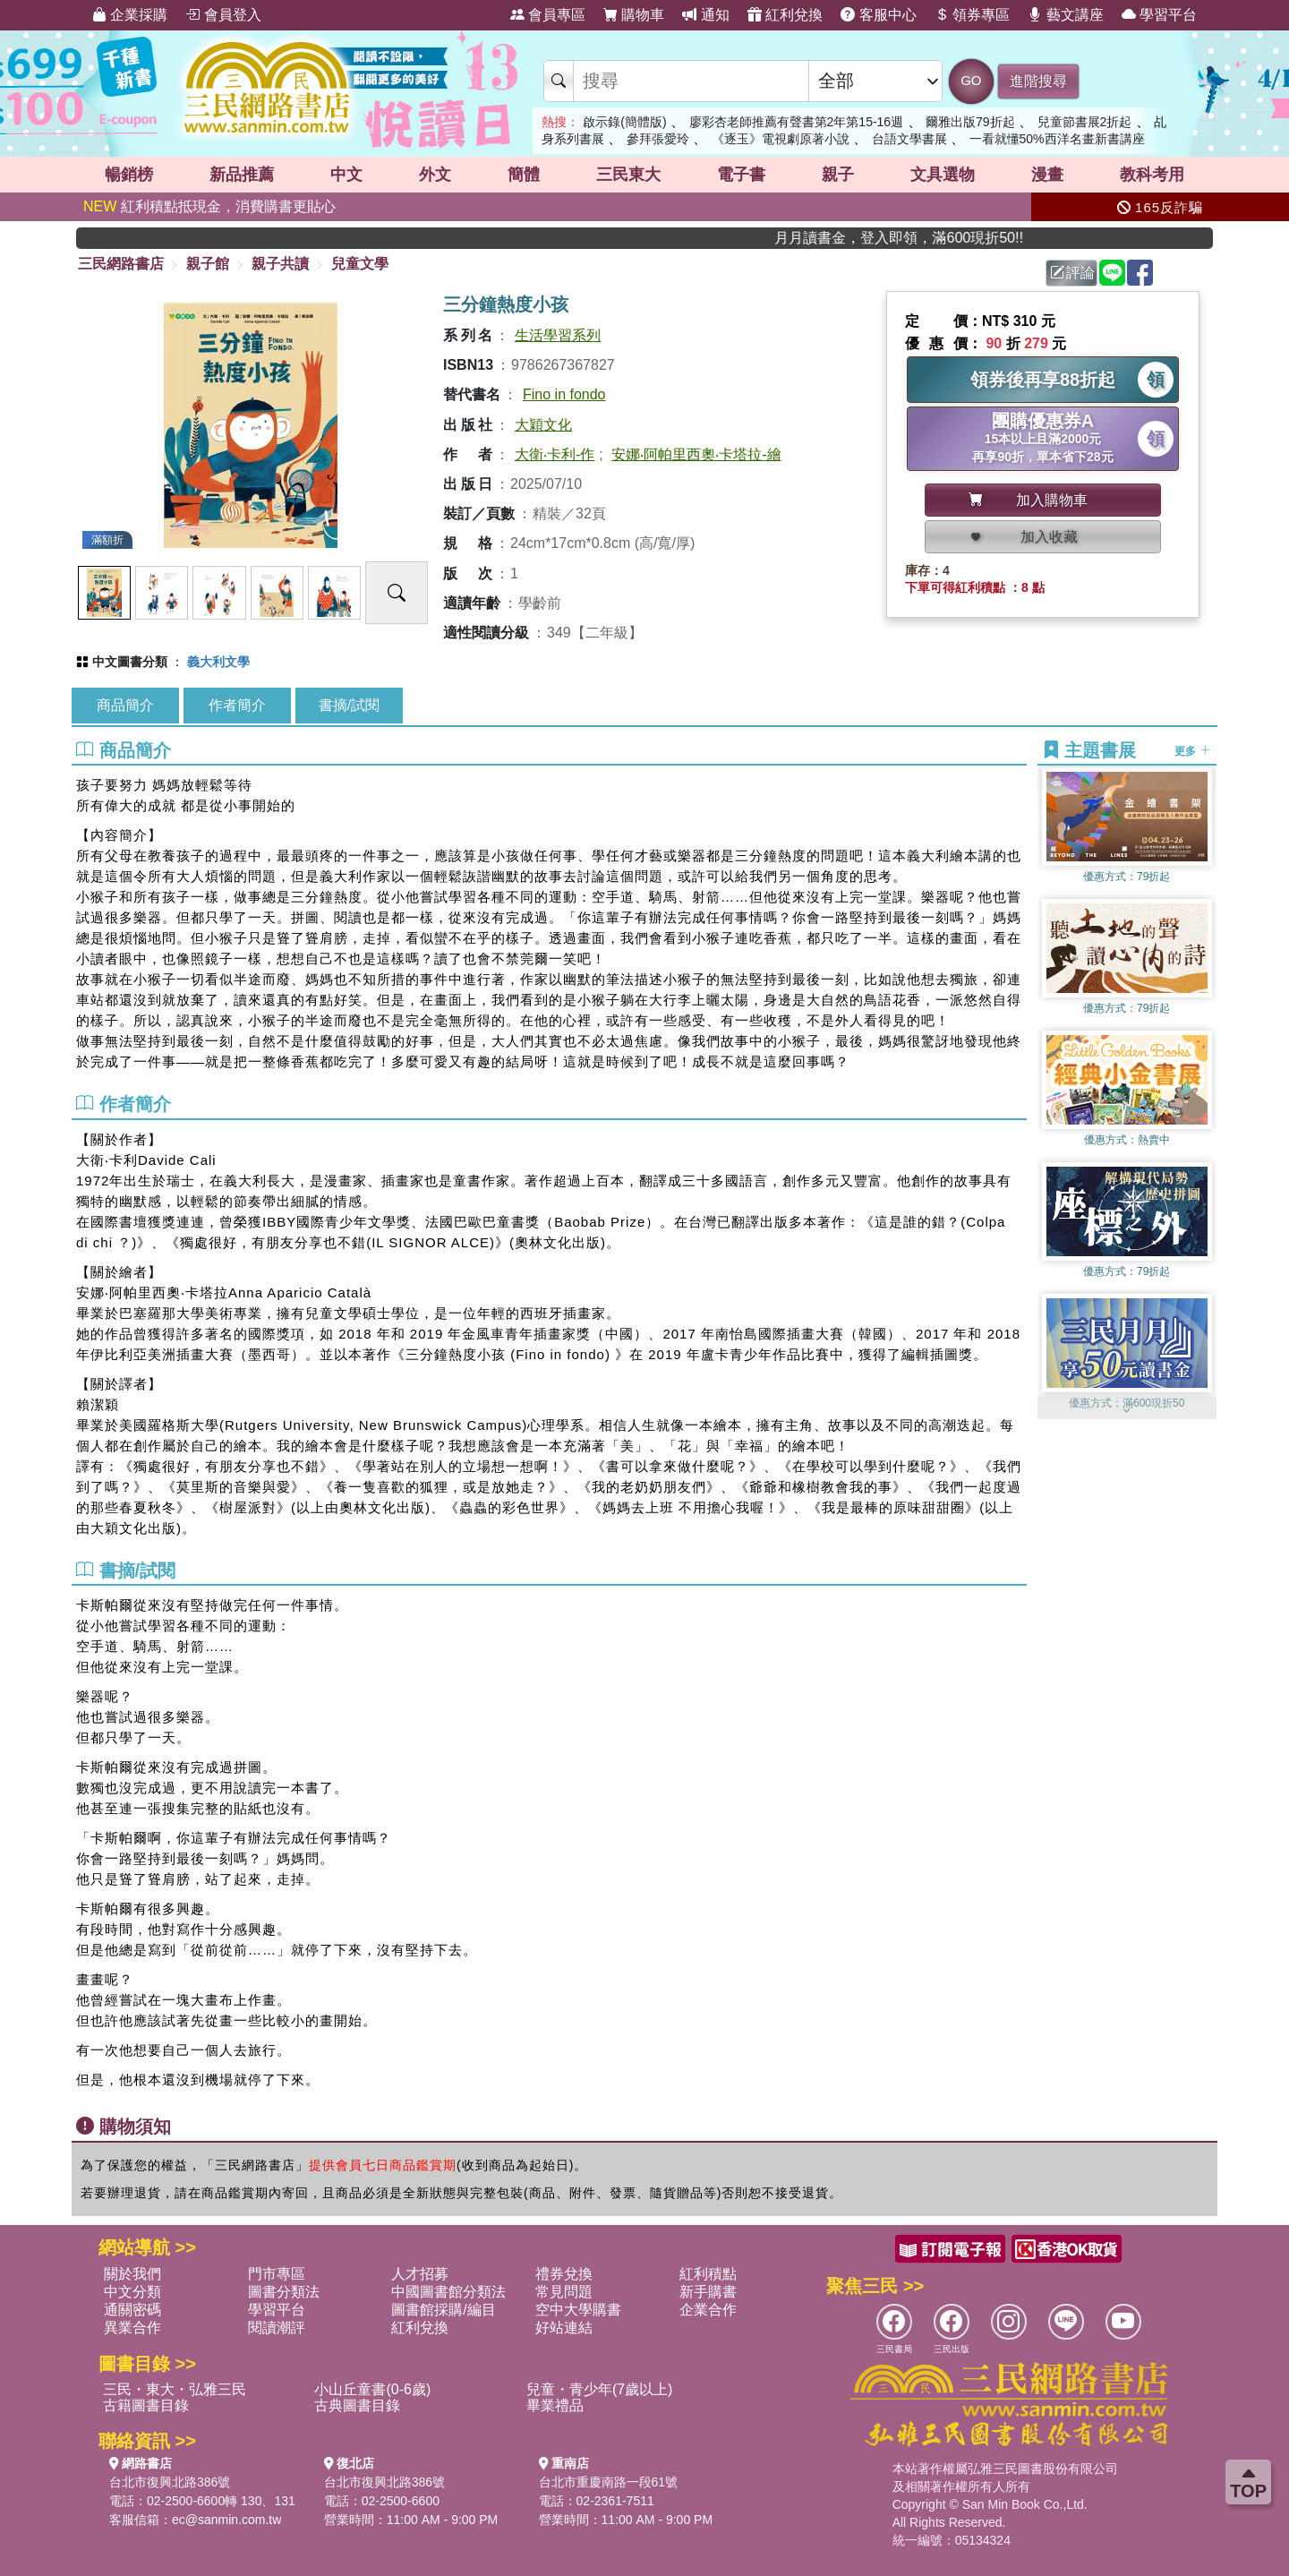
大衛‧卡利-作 (554, 454)
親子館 (207, 263)
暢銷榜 (129, 175)
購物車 (633, 14)
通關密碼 (132, 2309)
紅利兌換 (785, 14)
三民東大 (628, 175)
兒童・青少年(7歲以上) (599, 2389)
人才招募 (419, 2273)
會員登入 (222, 14)
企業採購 (129, 14)
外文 (435, 175)
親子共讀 (280, 263)
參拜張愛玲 (658, 139)
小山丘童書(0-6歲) (372, 2389)
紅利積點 (708, 2273)
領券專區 (972, 14)
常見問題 (564, 2291)
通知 (705, 14)
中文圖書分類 (129, 662)
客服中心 (878, 14)
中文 (346, 175)
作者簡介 (237, 705)
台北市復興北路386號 (169, 2482)
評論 (1072, 272)
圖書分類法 (284, 2291)
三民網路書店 (121, 263)
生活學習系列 (558, 335)
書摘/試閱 (349, 705)
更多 (1191, 751)
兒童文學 (359, 263)
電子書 (741, 175)
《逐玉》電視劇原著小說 (780, 139)
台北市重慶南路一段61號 (609, 2482)
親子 (838, 175)
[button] (1126, 1410)
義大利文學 (218, 662)
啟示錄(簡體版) (624, 122)
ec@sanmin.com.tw (226, 2519)
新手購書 (708, 2291)
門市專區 (276, 2273)
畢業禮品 (555, 2405)
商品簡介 (125, 705)
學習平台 (1159, 14)
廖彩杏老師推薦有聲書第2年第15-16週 (796, 122)
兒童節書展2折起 (1084, 122)
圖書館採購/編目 (443, 2309)
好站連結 (564, 2327)
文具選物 (942, 175)
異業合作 (132, 2327)
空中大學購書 (578, 2309)
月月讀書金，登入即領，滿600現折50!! (937, 237)
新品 (241, 175)
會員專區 (547, 14)
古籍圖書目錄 (146, 2405)
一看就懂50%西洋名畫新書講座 (1057, 139)
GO (970, 80)
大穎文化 (543, 424)
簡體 (524, 175)
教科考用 (1152, 175)
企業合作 (708, 2309)
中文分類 (132, 2291)
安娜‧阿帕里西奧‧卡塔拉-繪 (696, 454)
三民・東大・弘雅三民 (174, 2389)
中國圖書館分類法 (448, 2291)
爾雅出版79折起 (970, 122)
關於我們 (132, 2273)
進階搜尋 (1038, 81)
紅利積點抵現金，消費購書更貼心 (209, 206)
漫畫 (1047, 175)
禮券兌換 (564, 2273)
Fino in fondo (564, 394)
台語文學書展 (909, 139)
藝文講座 (1065, 14)
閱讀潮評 (276, 2327)
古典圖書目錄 (357, 2405)
